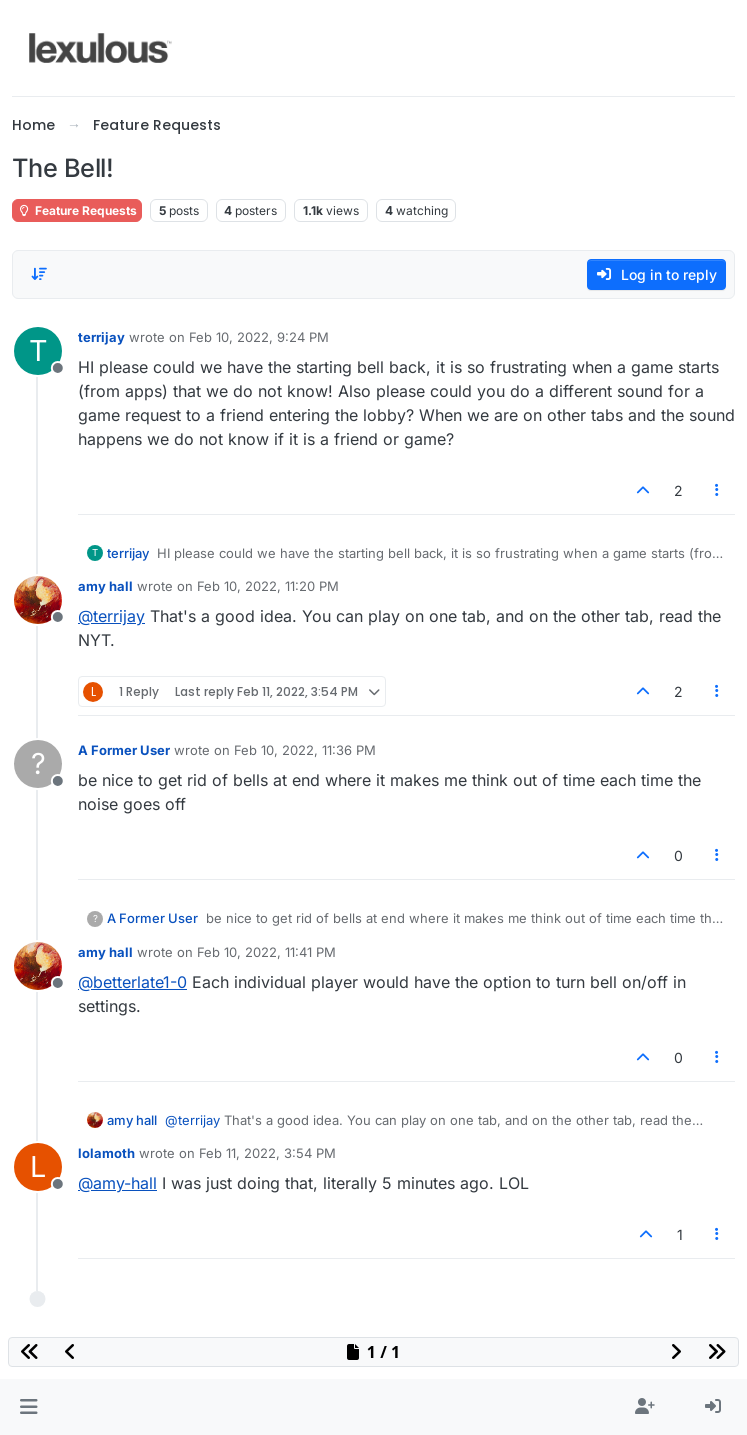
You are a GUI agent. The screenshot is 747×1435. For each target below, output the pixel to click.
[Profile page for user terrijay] (38, 351)
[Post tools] (718, 490)
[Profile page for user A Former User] (38, 764)
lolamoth (106, 1153)
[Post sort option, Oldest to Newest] (39, 274)
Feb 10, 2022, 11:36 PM (305, 750)
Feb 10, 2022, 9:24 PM (259, 337)
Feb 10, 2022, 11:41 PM (266, 952)
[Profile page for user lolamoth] (38, 1167)
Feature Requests (77, 210)
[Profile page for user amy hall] (38, 600)
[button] (28, 1407)
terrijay (101, 337)
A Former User (124, 750)
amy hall (105, 586)
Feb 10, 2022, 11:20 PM (268, 586)
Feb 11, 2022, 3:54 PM (267, 1153)
